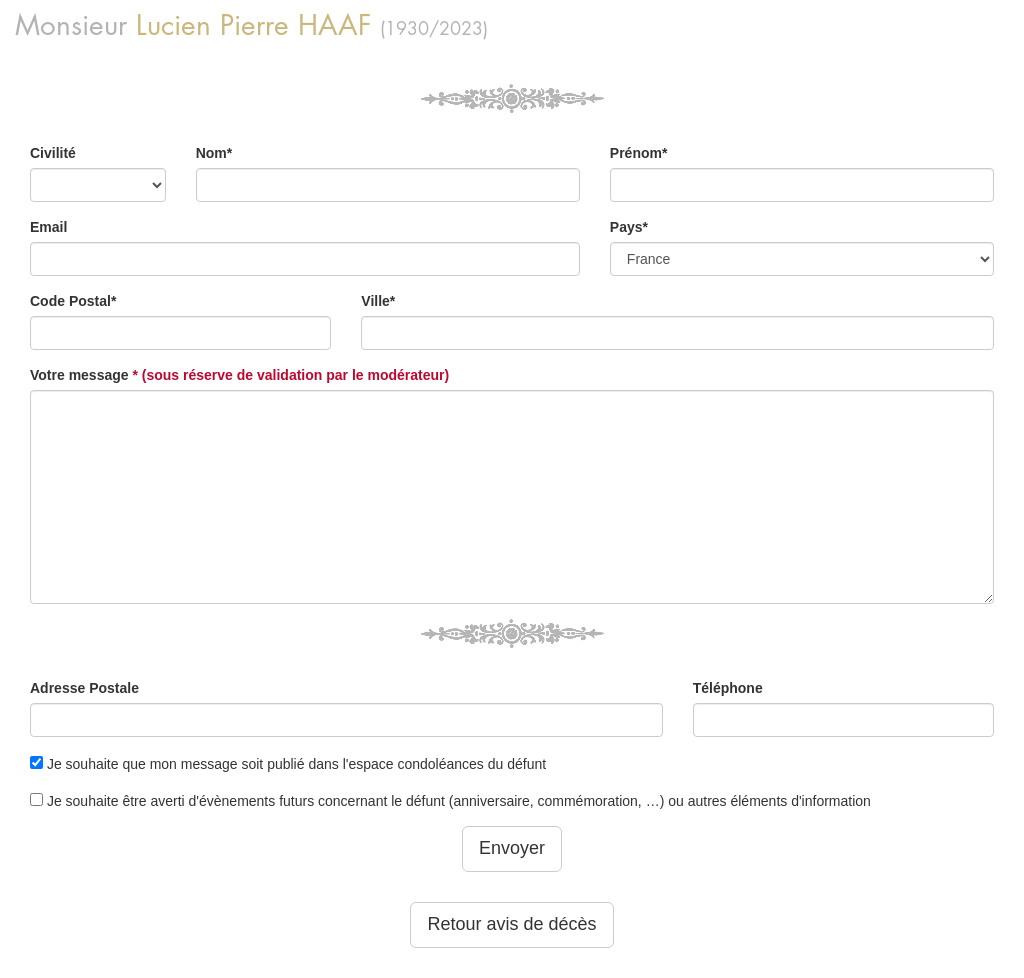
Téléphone (728, 688)
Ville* (378, 301)
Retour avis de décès (511, 924)
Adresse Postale (84, 688)
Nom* (214, 153)
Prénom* (639, 153)
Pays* (629, 227)
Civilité (53, 153)
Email (48, 227)
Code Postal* (73, 301)
